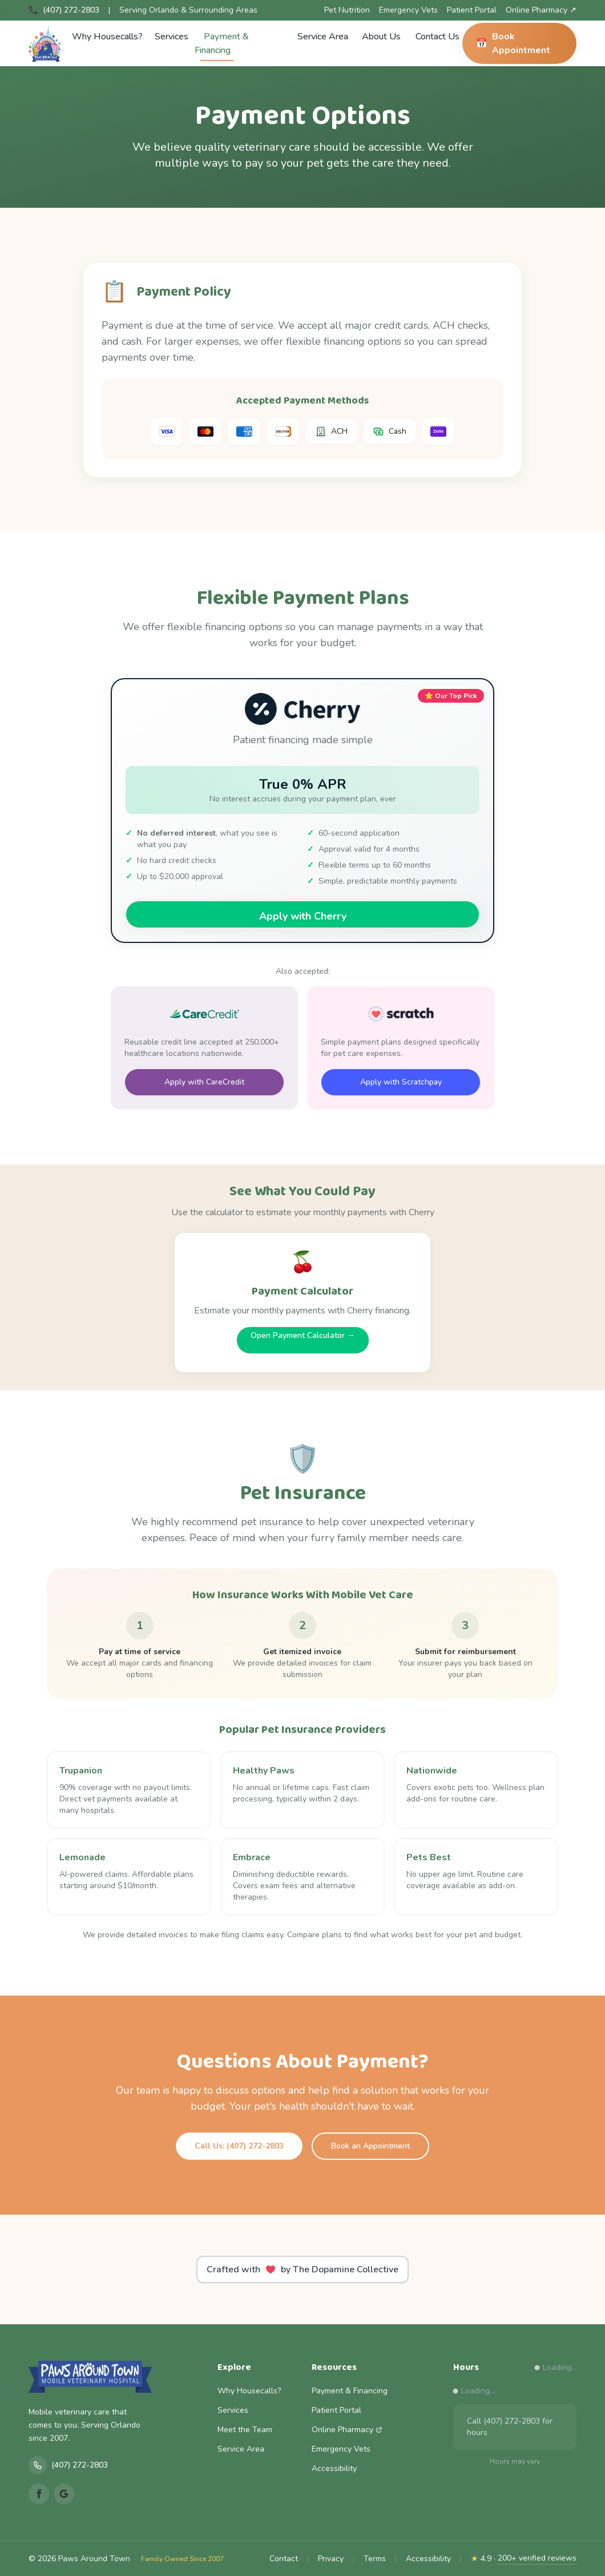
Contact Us (437, 36)
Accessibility (334, 2468)
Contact (283, 2558)
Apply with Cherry (302, 916)
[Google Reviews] (64, 2494)
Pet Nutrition (347, 10)
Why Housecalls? (107, 36)
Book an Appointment (370, 2145)
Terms (375, 2558)
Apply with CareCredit (204, 1082)
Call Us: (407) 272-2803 (239, 2145)
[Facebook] (39, 2494)
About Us (381, 36)
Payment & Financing (222, 45)
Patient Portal (472, 10)
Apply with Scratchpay (401, 1082)
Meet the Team (244, 2429)
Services (171, 36)
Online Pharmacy (347, 2429)
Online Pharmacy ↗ (541, 10)
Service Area (322, 36)
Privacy (331, 2558)
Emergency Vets (408, 10)
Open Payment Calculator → (303, 1335)
